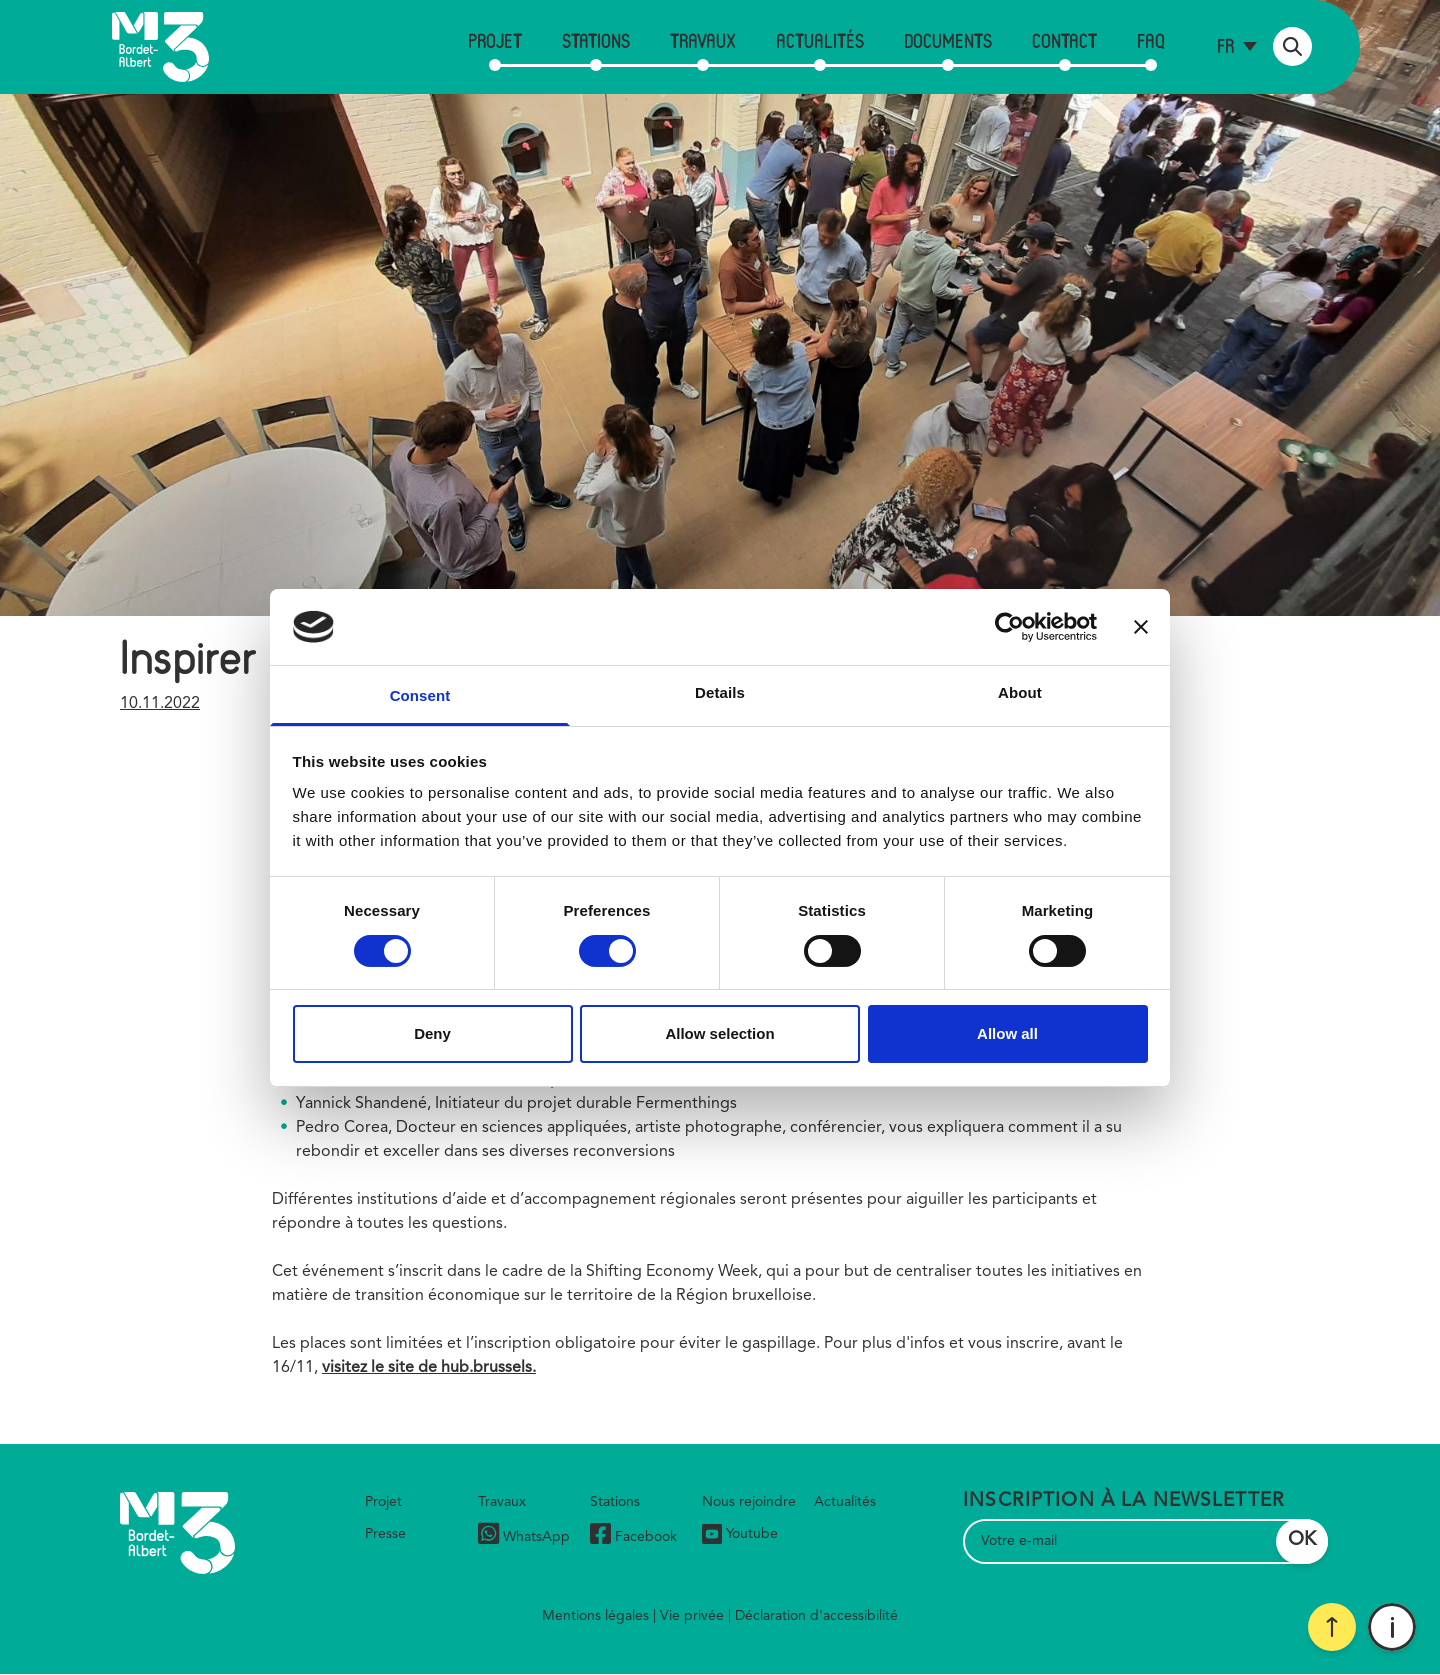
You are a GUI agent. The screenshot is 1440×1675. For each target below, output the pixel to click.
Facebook (633, 1536)
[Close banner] (1141, 627)
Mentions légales (595, 1616)
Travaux (703, 40)
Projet (495, 40)
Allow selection (719, 1033)
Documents (948, 40)
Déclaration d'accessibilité (816, 1616)
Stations (596, 40)
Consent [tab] (420, 695)
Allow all (1007, 1033)
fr (1225, 45)
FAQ (1151, 40)
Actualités (820, 40)
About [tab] (1020, 692)
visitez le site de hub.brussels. (429, 1368)
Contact (1064, 40)
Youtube (740, 1534)
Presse (385, 1534)
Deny (432, 1033)
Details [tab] (720, 692)
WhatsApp (524, 1536)
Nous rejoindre (749, 1502)
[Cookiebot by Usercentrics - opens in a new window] (1009, 627)
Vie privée (692, 1616)
